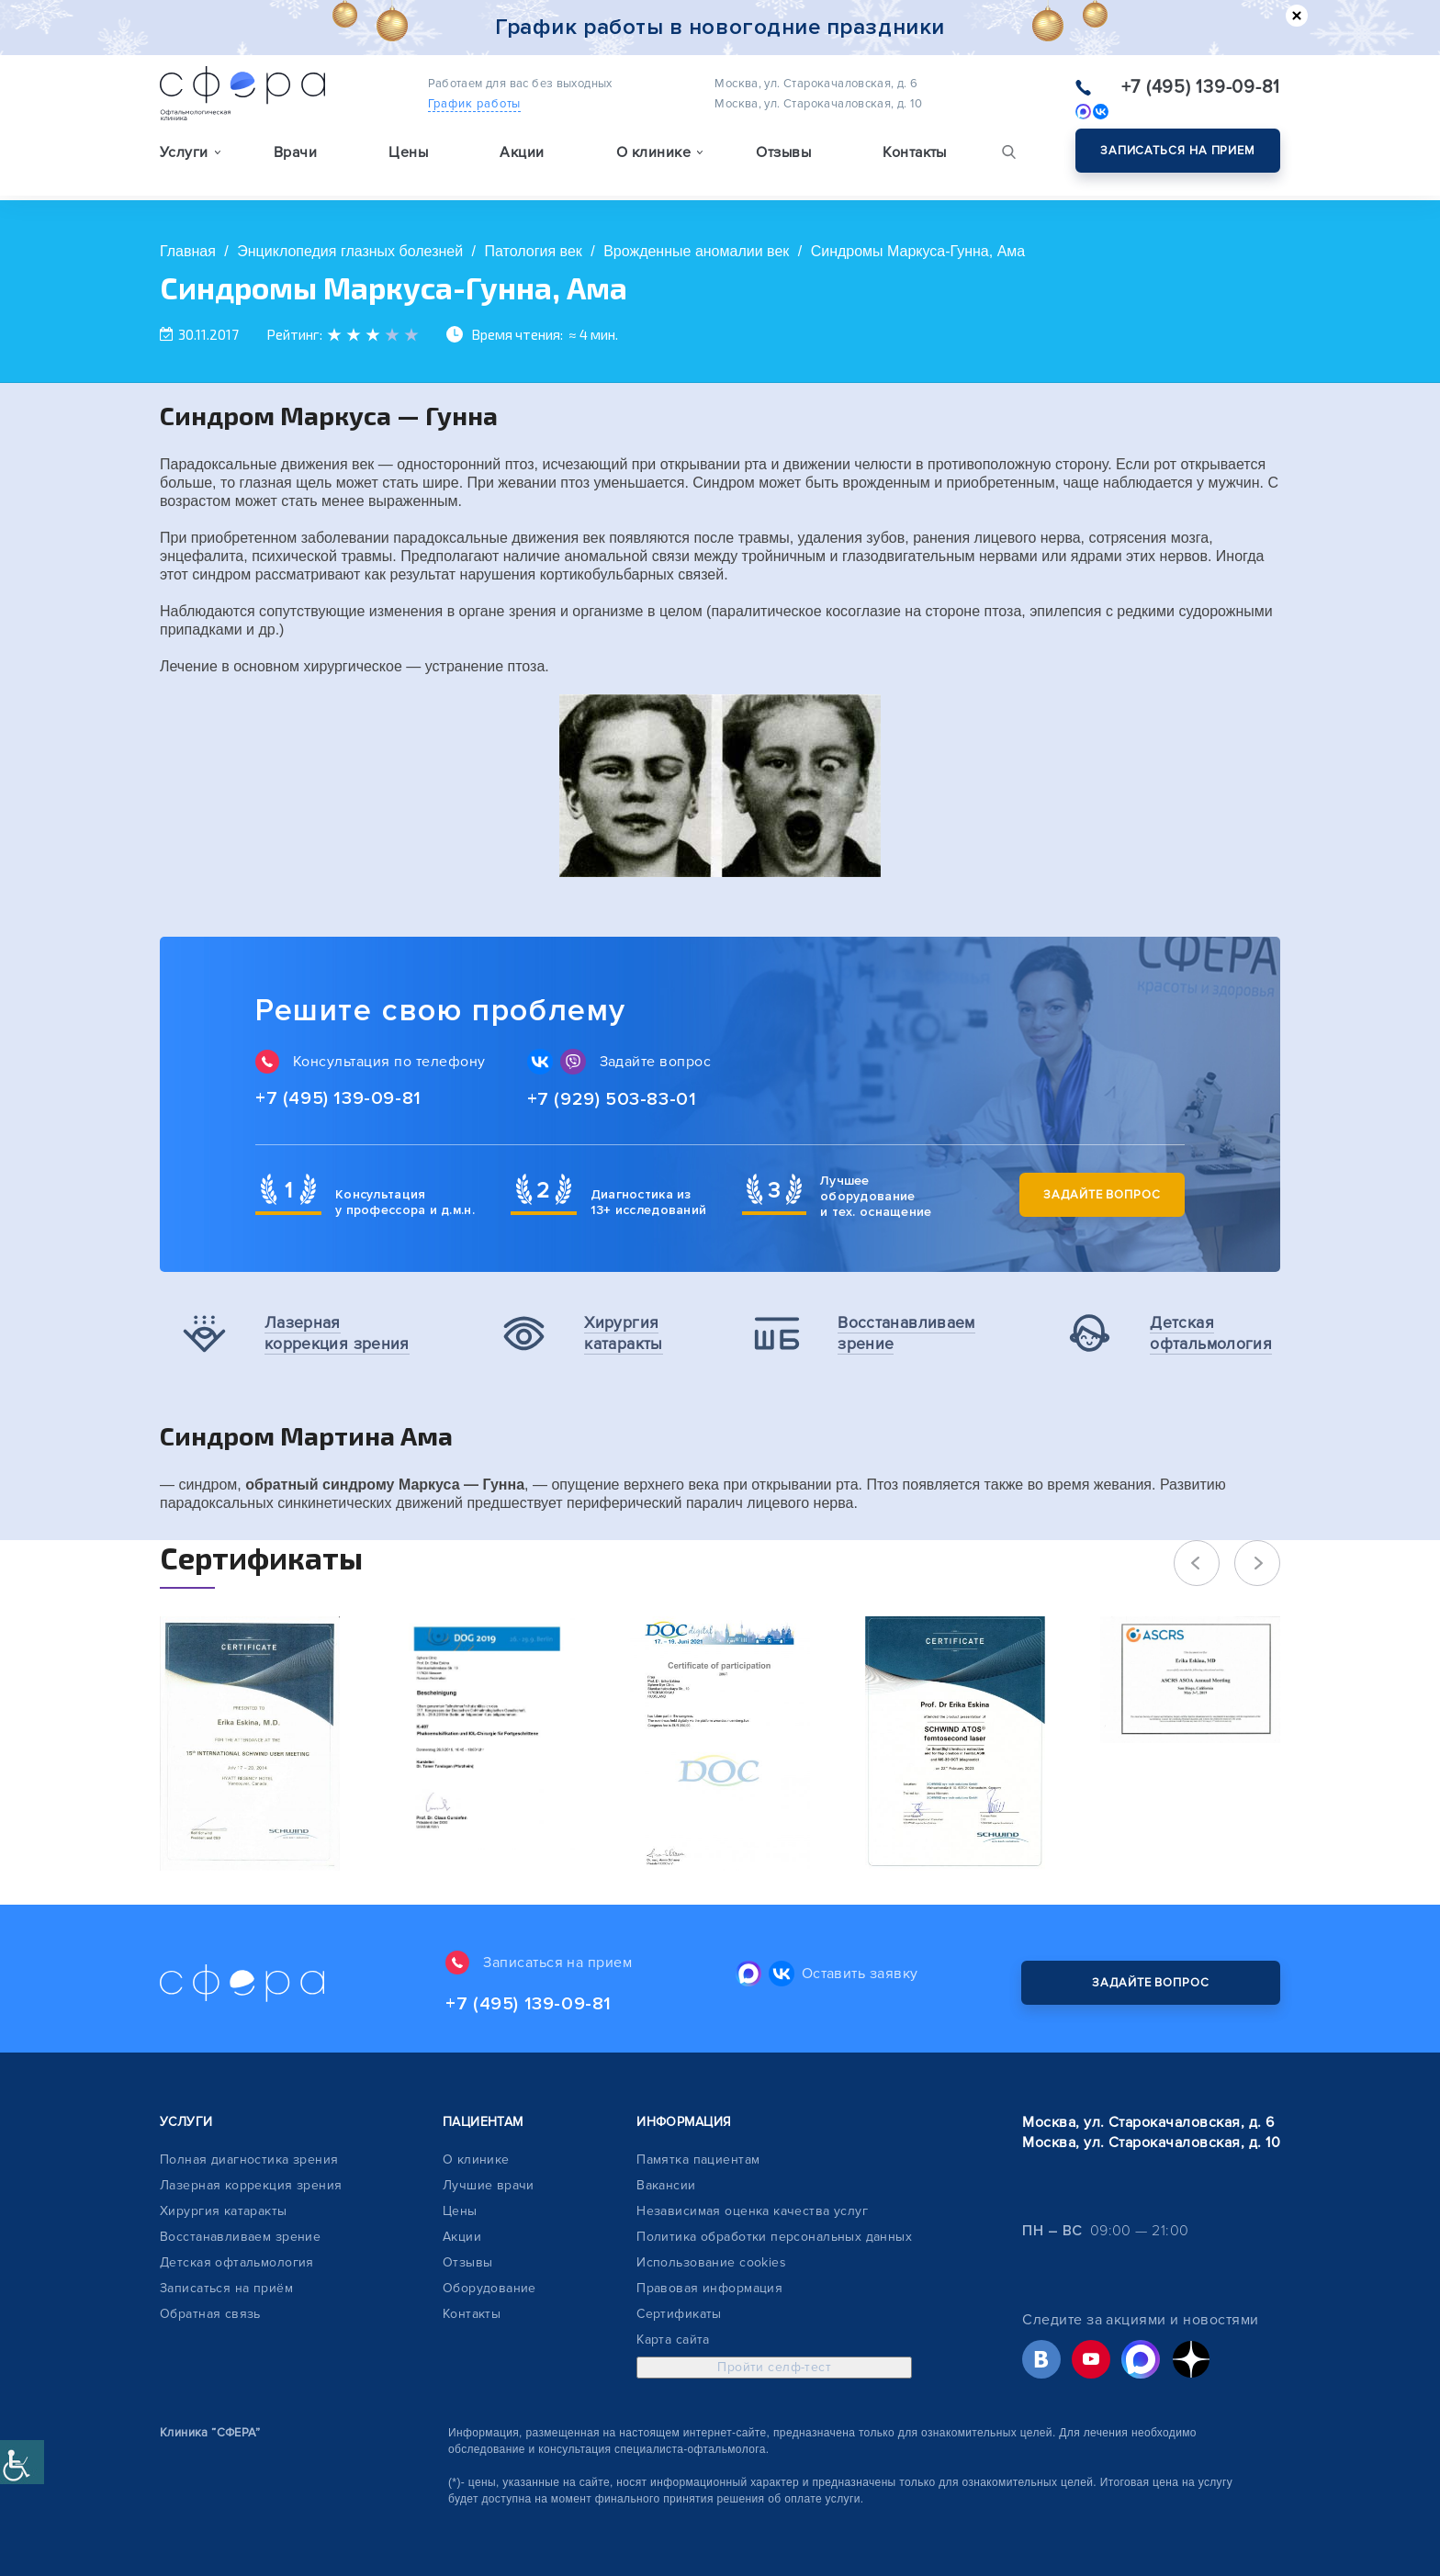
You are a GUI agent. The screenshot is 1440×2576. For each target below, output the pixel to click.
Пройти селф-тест (774, 2367)
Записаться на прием (1177, 150)
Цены (408, 152)
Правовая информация (709, 2288)
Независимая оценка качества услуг (752, 2211)
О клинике (476, 2159)
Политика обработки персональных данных (774, 2236)
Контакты (915, 152)
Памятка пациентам (697, 2159)
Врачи (295, 152)
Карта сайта (673, 2339)
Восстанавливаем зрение (240, 2236)
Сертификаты (679, 2314)
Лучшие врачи (488, 2185)
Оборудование (489, 2288)
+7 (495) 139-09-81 (1201, 87)
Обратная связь (210, 2314)
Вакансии (665, 2185)
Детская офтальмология (237, 2262)
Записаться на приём (226, 2288)
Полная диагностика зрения (249, 2159)
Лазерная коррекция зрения (251, 2185)
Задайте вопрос (1102, 1194)
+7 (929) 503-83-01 (612, 1099)
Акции (522, 152)
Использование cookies (711, 2262)
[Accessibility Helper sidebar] (22, 2462)
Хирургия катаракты (223, 2211)
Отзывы (783, 152)
